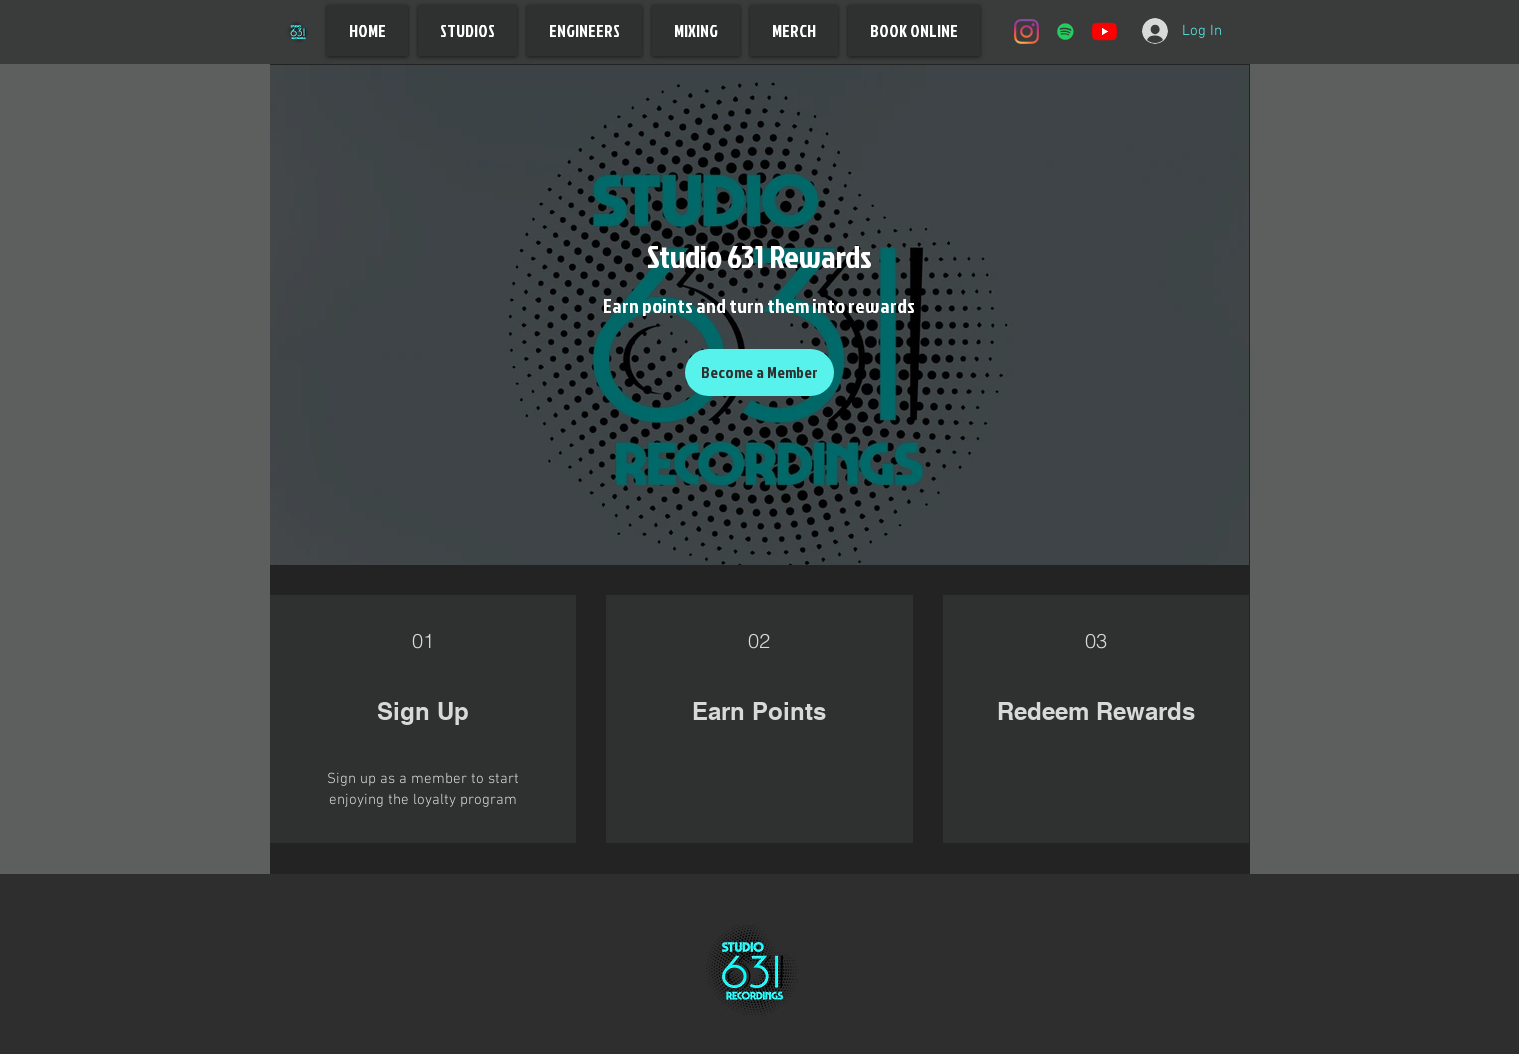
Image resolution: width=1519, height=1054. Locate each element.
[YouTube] (1104, 31)
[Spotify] (1065, 31)
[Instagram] (1026, 31)
